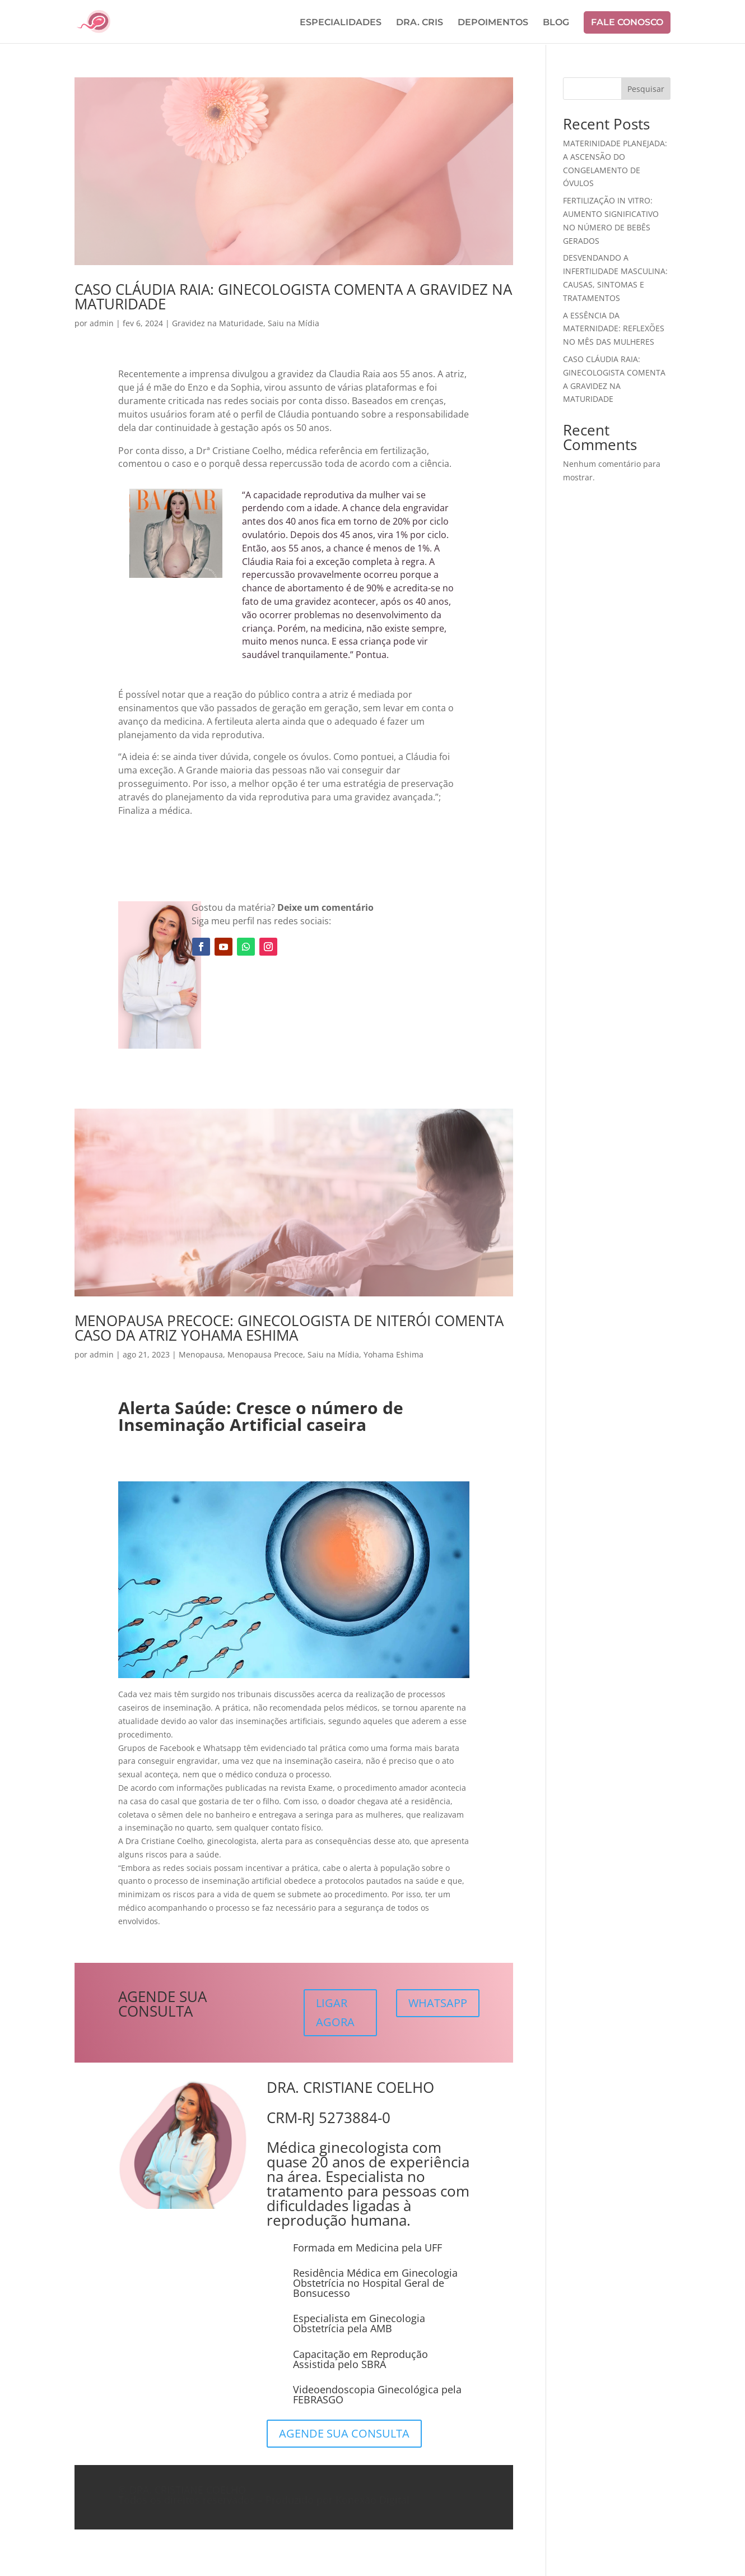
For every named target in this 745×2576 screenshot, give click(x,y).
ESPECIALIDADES (340, 22)
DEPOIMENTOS (493, 22)
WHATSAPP (437, 2002)
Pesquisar (645, 89)
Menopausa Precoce (265, 1354)
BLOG (556, 22)
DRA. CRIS (419, 22)
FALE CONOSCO (627, 22)
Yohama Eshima (393, 1354)
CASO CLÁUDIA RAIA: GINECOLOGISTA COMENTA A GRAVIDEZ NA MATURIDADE (293, 296)
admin (102, 323)
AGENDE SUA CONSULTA (344, 2433)
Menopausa (201, 1354)
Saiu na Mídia (293, 323)
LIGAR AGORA (335, 2012)
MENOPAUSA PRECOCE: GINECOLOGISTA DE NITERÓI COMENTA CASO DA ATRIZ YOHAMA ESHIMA (289, 1327)
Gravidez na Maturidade (217, 323)
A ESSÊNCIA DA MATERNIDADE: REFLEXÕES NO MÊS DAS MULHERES (613, 329)
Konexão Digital (372, 2499)
